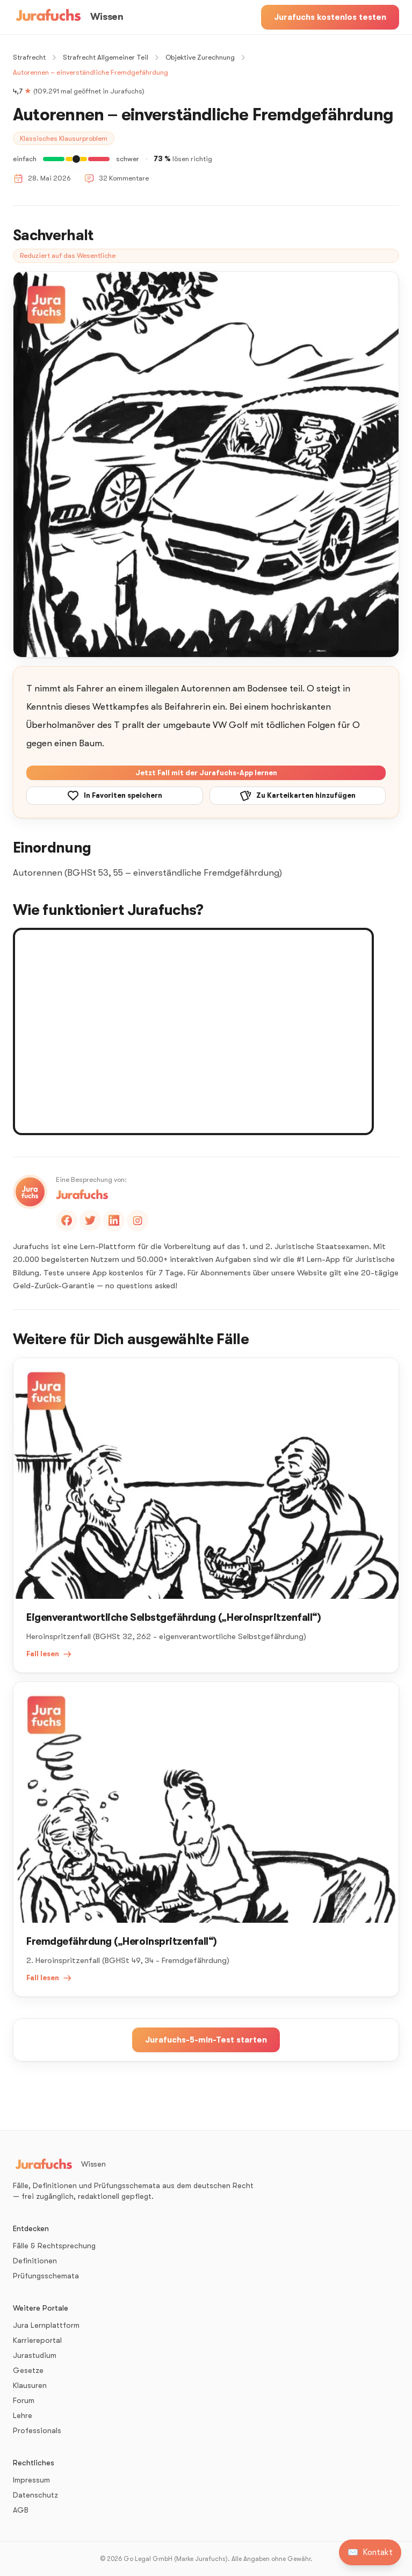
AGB (20, 2510)
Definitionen (35, 2260)
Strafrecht (29, 57)
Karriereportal (37, 2340)
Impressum (31, 2480)
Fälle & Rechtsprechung (54, 2245)
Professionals (37, 2430)
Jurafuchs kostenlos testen (330, 17)
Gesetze (28, 2370)
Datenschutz (35, 2495)
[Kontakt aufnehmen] (370, 2552)
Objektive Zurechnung (200, 57)
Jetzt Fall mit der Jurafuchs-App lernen (206, 773)
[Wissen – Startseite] (68, 17)
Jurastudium (34, 2355)
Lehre (22, 2415)
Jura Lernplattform (46, 2325)
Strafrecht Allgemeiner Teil (105, 57)
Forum (23, 2400)
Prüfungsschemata (46, 2275)
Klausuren (30, 2385)
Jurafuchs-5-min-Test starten (206, 2040)
